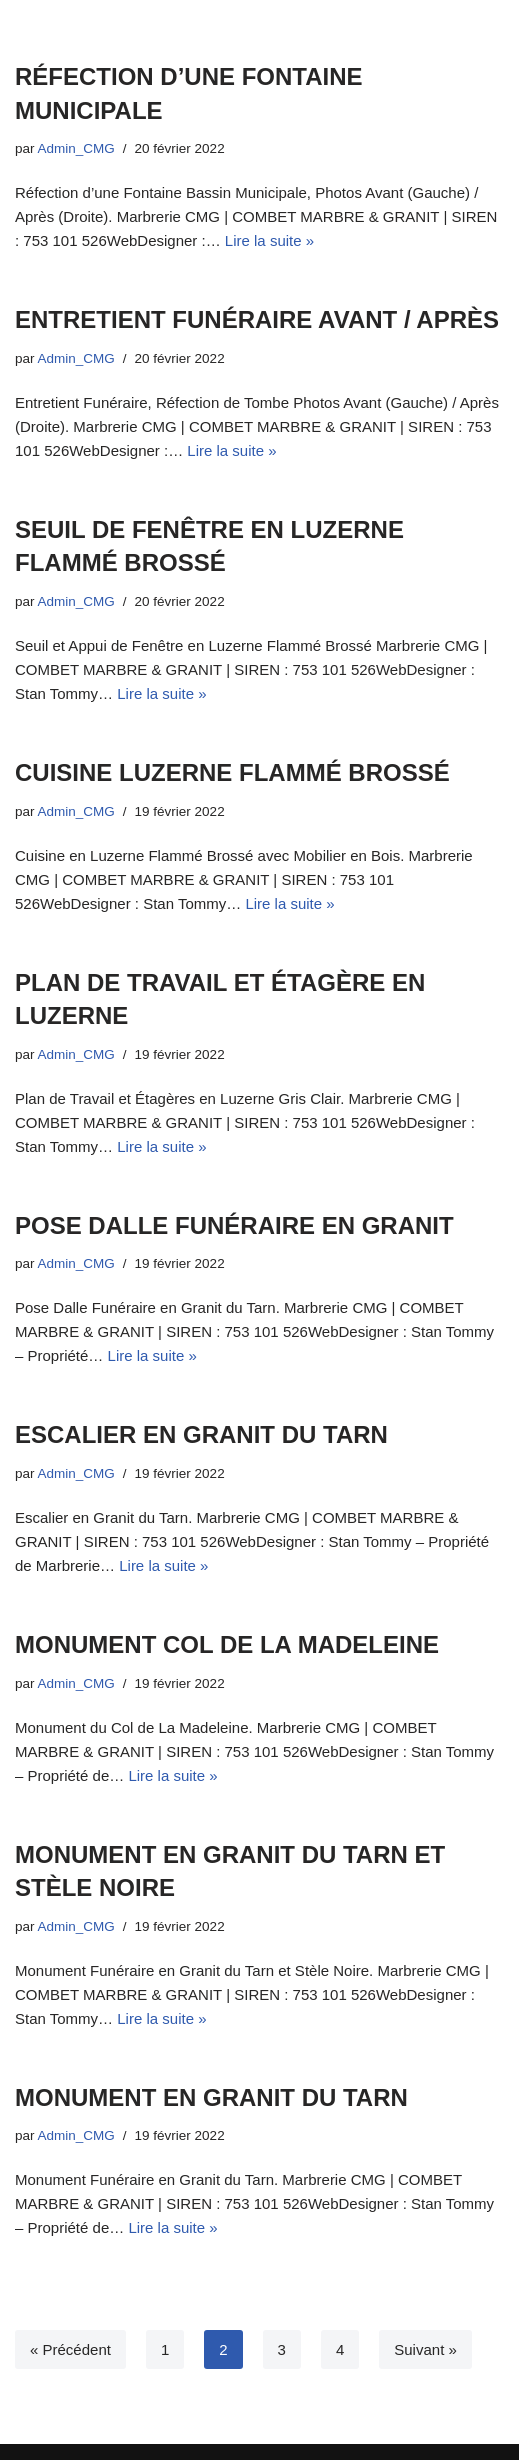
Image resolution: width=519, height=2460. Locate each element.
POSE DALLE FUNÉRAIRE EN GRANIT (234, 1225)
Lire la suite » (269, 240)
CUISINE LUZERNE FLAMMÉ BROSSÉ (232, 772)
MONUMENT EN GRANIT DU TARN (211, 2097)
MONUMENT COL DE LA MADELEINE (227, 1644)
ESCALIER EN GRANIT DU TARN (201, 1434)
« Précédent (70, 2349)
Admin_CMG (76, 148)
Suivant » (425, 2349)
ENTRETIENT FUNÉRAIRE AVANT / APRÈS (257, 319)
